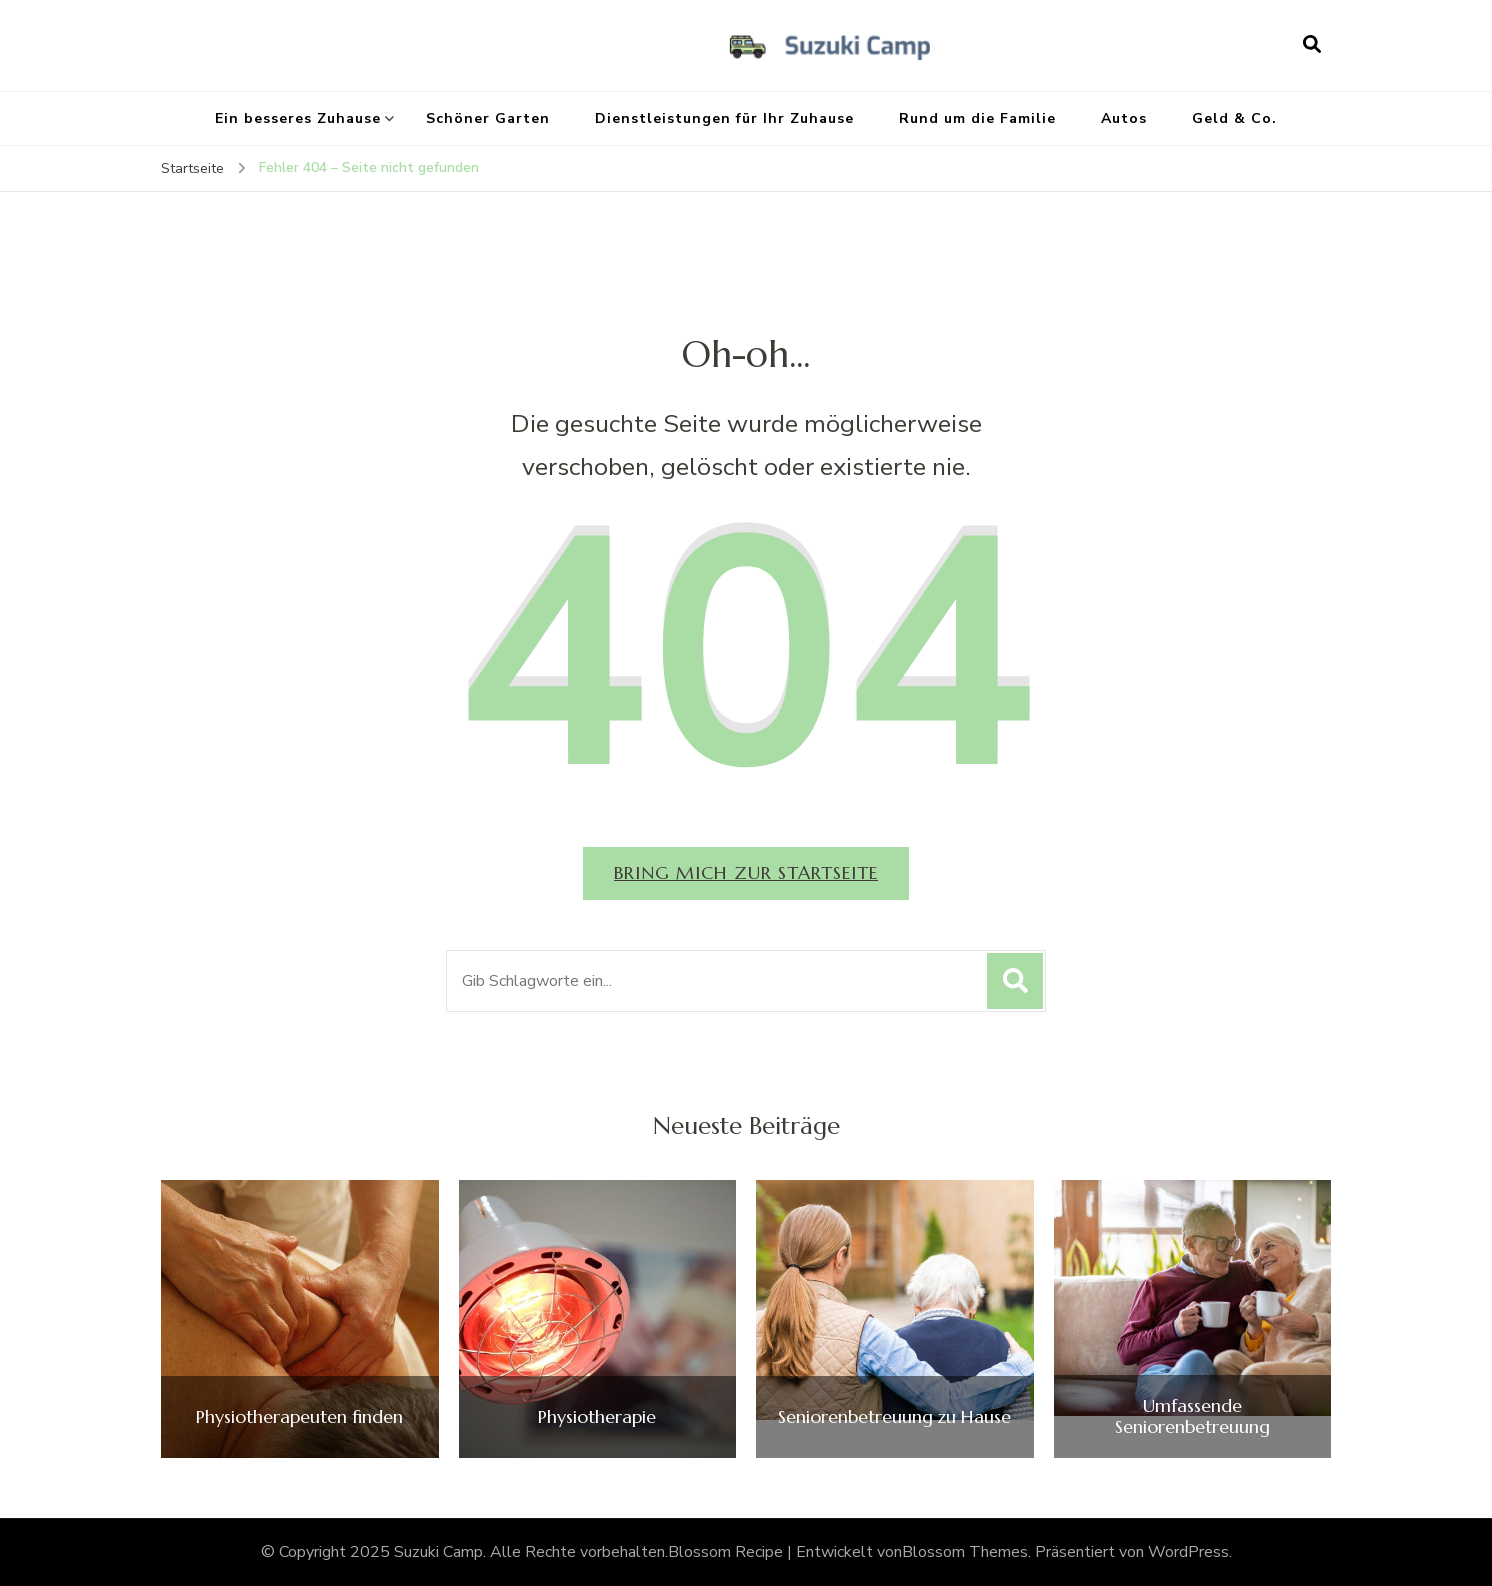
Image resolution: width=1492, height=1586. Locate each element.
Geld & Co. (1234, 118)
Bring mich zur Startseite (746, 872)
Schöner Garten (488, 118)
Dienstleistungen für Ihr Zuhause (724, 118)
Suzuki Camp (438, 1552)
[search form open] (1312, 45)
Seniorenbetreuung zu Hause (894, 1417)
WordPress (1188, 1552)
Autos (1124, 118)
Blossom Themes (965, 1552)
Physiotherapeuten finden (299, 1417)
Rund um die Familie (977, 118)
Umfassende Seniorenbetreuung (1192, 1416)
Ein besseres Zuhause (298, 118)
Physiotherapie (597, 1417)
